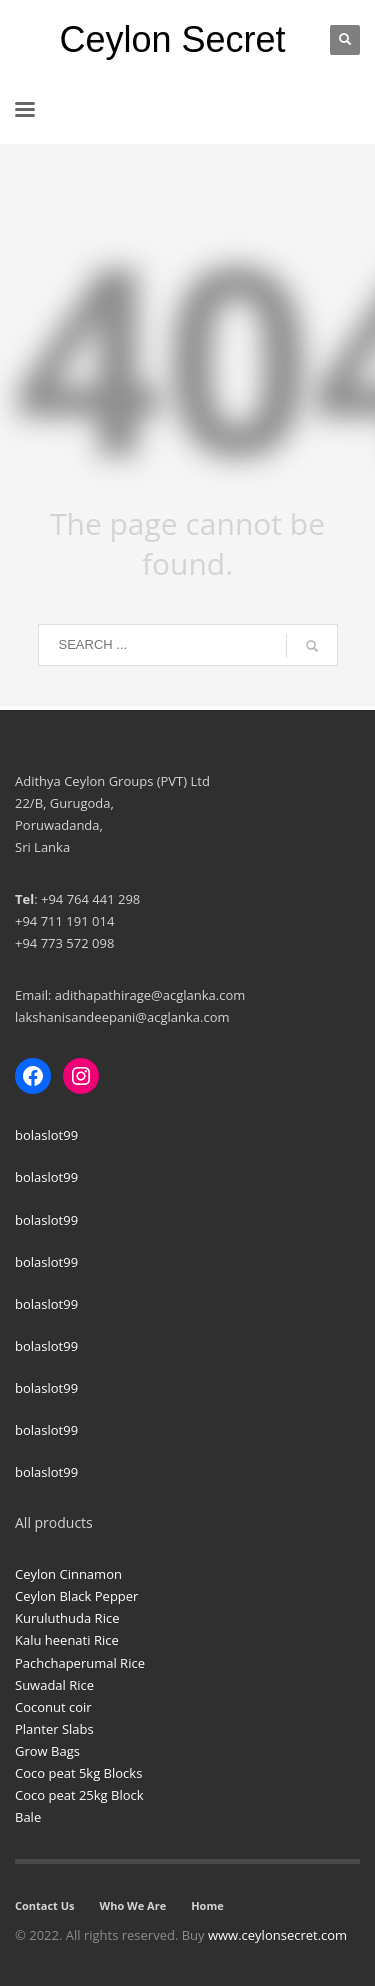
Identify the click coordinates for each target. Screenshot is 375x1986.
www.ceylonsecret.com (277, 1935)
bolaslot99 (46, 1135)
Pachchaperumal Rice (80, 1663)
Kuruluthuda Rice (67, 1618)
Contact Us (45, 1905)
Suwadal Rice (54, 1685)
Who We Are (133, 1905)
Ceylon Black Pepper (76, 1596)
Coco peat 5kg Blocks (78, 1773)
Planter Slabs (54, 1729)
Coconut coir (53, 1707)
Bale (28, 1817)
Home (207, 1905)
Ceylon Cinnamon (68, 1574)
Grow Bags (47, 1751)
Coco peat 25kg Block (79, 1795)
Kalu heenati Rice (67, 1640)
